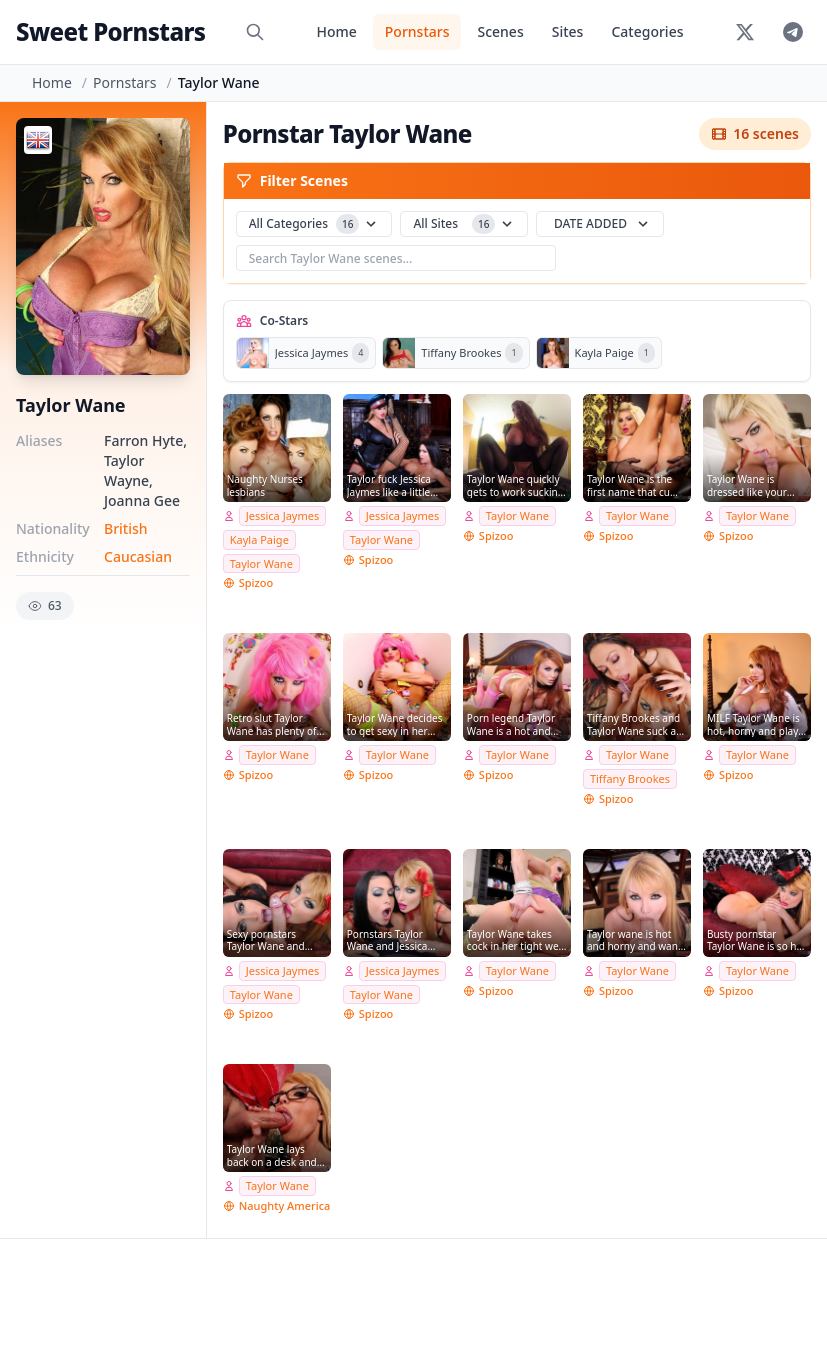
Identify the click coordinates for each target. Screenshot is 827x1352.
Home (336, 31)
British (126, 528)
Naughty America (285, 1205)
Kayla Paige (259, 539)
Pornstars (417, 31)
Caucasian (138, 556)
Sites (568, 31)
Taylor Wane (261, 563)
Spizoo (256, 582)
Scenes (500, 31)
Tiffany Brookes (630, 778)
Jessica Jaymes (282, 515)
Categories (647, 31)
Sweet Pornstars (110, 31)
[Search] (255, 32)
